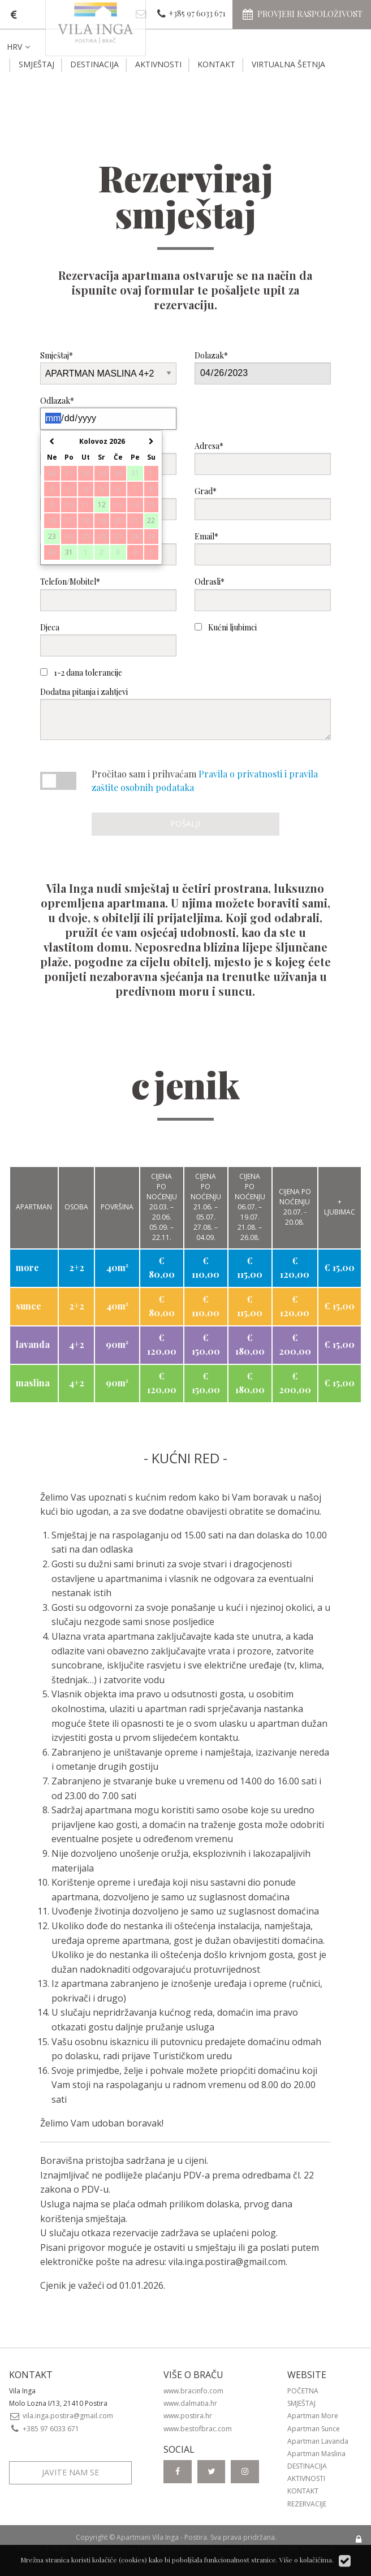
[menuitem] (27, 46)
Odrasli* (263, 593)
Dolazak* (263, 367)
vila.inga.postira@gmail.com (227, 2261)
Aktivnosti (158, 64)
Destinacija (94, 64)
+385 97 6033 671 (44, 2429)
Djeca (108, 639)
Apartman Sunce (313, 2429)
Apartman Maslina (316, 2453)
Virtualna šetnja (288, 64)
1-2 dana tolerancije (81, 672)
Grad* (263, 503)
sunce (28, 1306)
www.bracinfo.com (193, 2391)
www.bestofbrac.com (197, 2429)
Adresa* (263, 457)
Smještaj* (108, 367)
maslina (33, 1383)
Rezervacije (306, 2504)
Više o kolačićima (305, 2559)
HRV (19, 46)
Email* (263, 548)
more (27, 1267)
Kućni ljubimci (226, 627)
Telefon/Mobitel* (108, 593)
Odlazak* (108, 412)
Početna (302, 2391)
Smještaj (36, 64)
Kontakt (216, 64)
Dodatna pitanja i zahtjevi (185, 713)
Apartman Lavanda (317, 2441)
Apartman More (312, 2416)
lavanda (33, 1344)
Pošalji (185, 823)
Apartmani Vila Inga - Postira (162, 2537)
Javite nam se (70, 2472)
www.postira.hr (187, 2416)
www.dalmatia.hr (190, 2403)
